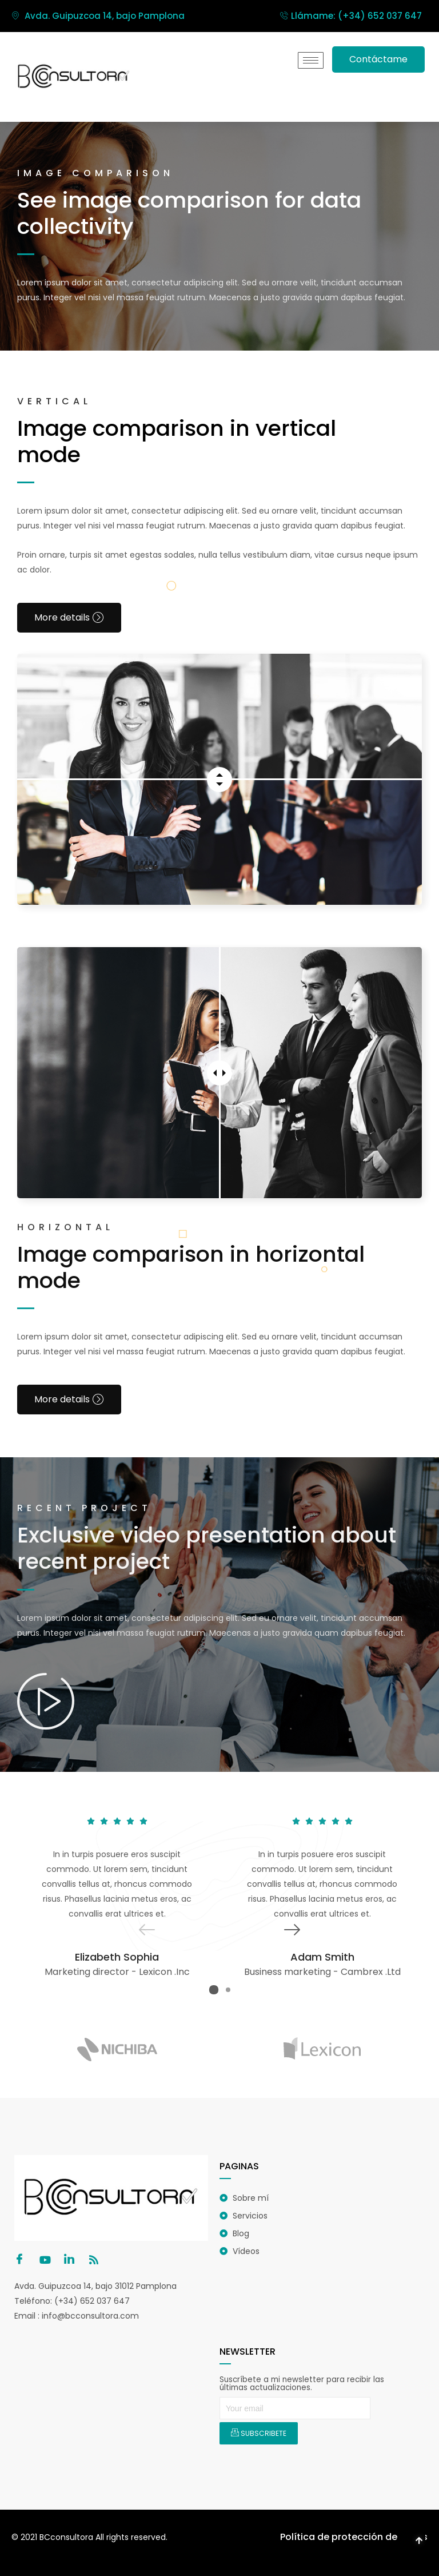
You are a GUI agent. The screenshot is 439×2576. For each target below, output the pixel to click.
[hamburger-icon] (311, 60)
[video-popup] (45, 1700)
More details (69, 617)
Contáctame (378, 59)
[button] (213, 1989)
